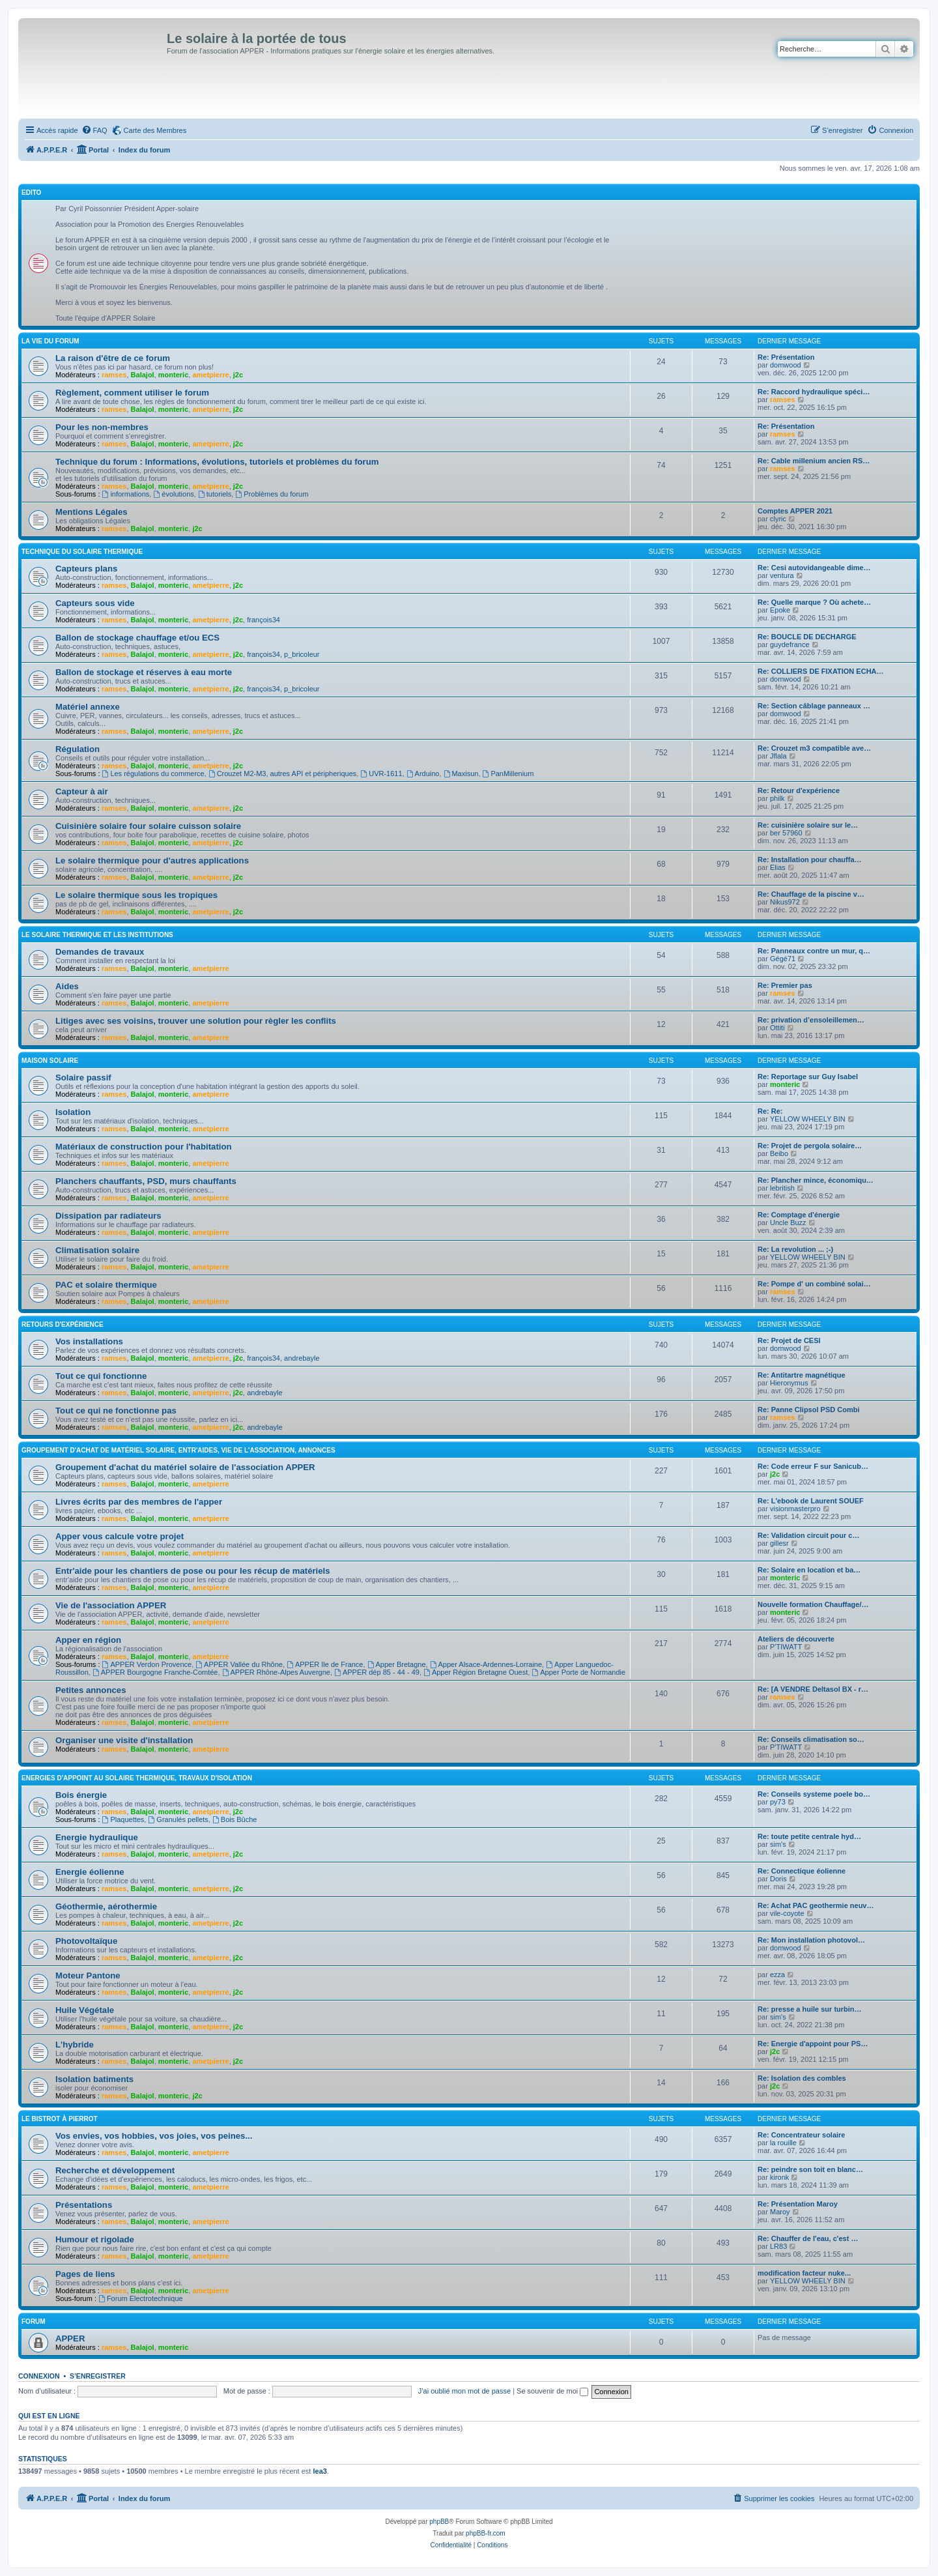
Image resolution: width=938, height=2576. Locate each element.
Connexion (39, 2376)
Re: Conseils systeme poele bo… (814, 1794)
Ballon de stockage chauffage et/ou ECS (137, 638)
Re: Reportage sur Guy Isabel (808, 1076)
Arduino (423, 773)
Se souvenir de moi (552, 2391)
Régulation (77, 749)
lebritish (782, 1188)
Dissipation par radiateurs (108, 1216)
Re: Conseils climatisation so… (811, 1739)
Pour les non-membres (102, 427)
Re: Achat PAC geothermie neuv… (816, 1905)
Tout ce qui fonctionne (101, 1376)
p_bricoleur (301, 654)
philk (777, 798)
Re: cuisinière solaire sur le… (808, 825)
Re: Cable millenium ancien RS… (814, 461)
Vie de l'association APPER (110, 1605)
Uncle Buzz (788, 1222)
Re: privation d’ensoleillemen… (811, 1020)
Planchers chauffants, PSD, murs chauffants (145, 1181)
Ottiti (777, 1028)
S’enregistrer (98, 2376)
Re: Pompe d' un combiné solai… (814, 1284)
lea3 (319, 2471)
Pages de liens (85, 2274)
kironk (779, 2177)
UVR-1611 (381, 773)
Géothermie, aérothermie (106, 1906)
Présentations (83, 2205)
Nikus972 (785, 902)
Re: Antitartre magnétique (802, 1375)
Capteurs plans (86, 568)
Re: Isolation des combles (802, 2078)
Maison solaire (49, 1060)
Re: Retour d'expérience (799, 790)
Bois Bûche (234, 1819)
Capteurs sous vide (95, 603)
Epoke (780, 610)
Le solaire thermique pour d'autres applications (152, 860)
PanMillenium (508, 773)
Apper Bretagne (396, 1664)
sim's (778, 1844)
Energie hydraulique (96, 1837)
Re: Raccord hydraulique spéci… (814, 392)
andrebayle (301, 1358)
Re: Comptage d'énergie (799, 1215)
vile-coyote (787, 1913)
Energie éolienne (89, 1872)
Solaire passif (83, 1077)
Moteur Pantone (88, 1975)
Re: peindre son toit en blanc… (810, 2169)
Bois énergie (81, 1795)
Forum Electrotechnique (140, 2298)
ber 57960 (786, 833)
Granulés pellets (178, 1819)
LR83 (778, 2246)
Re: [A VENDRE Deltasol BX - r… (813, 1689)
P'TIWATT (786, 1647)
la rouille (783, 2143)
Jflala (778, 756)
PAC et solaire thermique (106, 1285)
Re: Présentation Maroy (798, 2204)
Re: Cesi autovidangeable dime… (814, 568)
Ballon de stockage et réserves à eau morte (143, 672)
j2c (238, 375)
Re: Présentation (786, 357)
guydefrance (790, 644)
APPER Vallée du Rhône (239, 1664)
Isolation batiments (94, 2079)
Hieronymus (789, 1383)
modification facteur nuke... (804, 2273)
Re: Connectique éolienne (802, 1871)
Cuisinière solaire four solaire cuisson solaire (148, 826)
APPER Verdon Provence (147, 1664)
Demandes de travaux (99, 952)
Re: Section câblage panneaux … (814, 706)
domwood (785, 365)
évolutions (173, 494)
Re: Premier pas (785, 985)
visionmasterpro (795, 1508)
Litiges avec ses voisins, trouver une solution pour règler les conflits (195, 1021)
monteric (173, 375)
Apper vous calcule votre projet (119, 1536)
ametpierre (210, 375)
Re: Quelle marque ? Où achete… (814, 602)
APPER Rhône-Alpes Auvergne (276, 1672)
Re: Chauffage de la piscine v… (811, 894)
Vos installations (89, 1341)
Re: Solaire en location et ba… (809, 1570)
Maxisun (461, 773)
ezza (777, 1974)
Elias (778, 867)
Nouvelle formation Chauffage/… (813, 1604)
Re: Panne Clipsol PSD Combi (808, 1409)
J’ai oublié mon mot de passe (464, 2391)
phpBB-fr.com (485, 2533)
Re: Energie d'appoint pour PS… (813, 2044)
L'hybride (74, 2044)
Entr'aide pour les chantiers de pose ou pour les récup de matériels (192, 1571)
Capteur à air (81, 791)
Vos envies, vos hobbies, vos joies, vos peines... (153, 2136)
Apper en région (88, 1640)
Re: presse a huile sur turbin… (810, 2009)
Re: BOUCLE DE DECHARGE (807, 637)
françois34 (263, 620)
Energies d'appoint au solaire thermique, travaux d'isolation (136, 1778)
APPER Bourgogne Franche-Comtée (155, 1672)
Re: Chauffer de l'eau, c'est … (808, 2238)
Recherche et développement (115, 2170)
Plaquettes (123, 1819)
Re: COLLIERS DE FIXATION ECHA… (821, 671)
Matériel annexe (87, 707)
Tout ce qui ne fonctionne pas (116, 1410)
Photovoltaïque (86, 1941)
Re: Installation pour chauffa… (810, 859)
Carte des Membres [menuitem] (155, 130)
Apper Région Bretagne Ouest (475, 1672)
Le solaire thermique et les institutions (97, 934)
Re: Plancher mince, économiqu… (816, 1180)
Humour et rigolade (94, 2239)
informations (126, 494)
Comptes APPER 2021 (795, 511)
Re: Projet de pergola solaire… (810, 1146)
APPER (70, 2338)
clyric (778, 519)
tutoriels (214, 494)
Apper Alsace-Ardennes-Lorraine (486, 1664)
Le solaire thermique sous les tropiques (136, 895)
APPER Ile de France (325, 1664)
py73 (778, 1802)
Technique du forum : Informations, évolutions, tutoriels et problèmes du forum (217, 462)
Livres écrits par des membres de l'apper (138, 1502)
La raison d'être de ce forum (112, 358)
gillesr (779, 1543)
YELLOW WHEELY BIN (808, 1119)
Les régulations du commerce (153, 773)
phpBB (439, 2521)
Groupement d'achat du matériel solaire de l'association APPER (185, 1467)
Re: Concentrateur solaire (801, 2135)
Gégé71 (782, 958)
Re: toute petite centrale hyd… (809, 1836)
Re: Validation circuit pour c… (808, 1535)
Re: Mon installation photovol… (811, 1940)
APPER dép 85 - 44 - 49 (376, 1672)
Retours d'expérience (62, 1324)
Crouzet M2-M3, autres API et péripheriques (282, 773)
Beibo (779, 1153)
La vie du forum (50, 341)
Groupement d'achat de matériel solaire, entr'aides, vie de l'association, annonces (178, 1450)
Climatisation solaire (97, 1250)
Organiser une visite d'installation (124, 1740)
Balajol (142, 375)
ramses (114, 375)
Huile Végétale (84, 2010)
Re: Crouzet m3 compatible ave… (814, 748)
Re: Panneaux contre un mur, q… (814, 951)
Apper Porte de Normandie (578, 1672)
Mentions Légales (91, 512)
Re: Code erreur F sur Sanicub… (813, 1466)
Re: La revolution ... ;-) (795, 1249)
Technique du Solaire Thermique (82, 551)
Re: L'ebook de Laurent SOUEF (811, 1501)
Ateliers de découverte (796, 1639)
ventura (782, 575)
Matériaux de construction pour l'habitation (143, 1146)
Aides (67, 986)
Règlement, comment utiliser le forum (132, 393)
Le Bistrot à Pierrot (59, 2118)
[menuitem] (94, 130)
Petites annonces (90, 1690)
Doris (778, 1879)
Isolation (73, 1112)
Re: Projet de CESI (789, 1340)
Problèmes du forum (271, 494)
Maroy (780, 2212)
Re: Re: (770, 1111)
